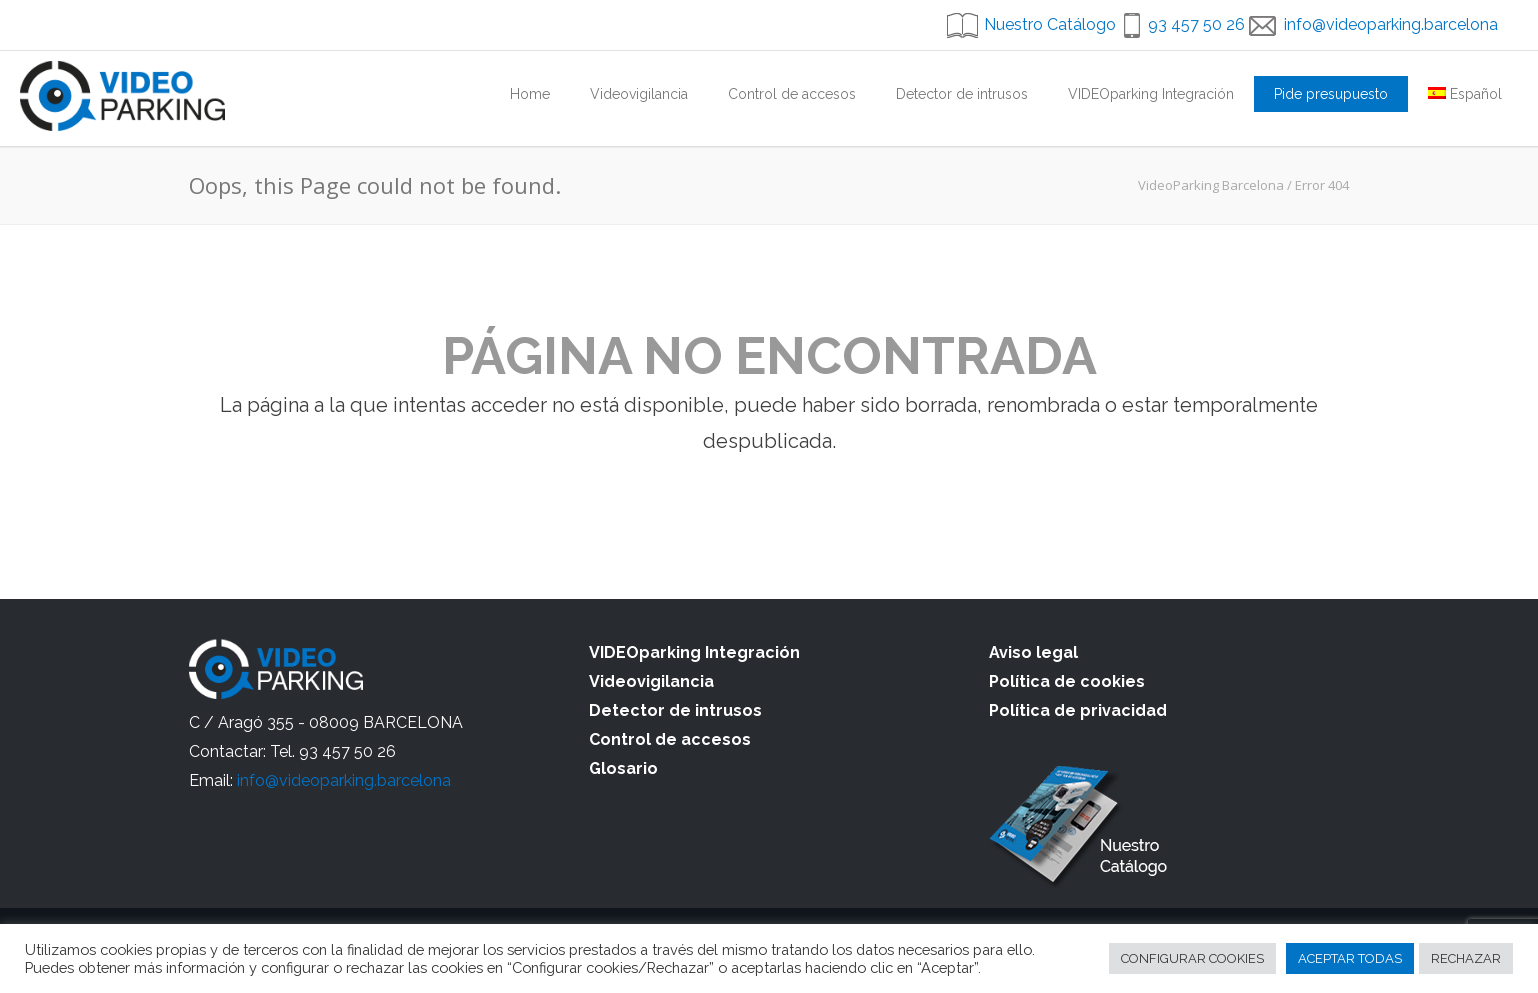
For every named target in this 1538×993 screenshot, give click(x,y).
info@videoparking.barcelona (1391, 24)
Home (530, 94)
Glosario (623, 768)
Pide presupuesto (1331, 94)
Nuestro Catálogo (1050, 24)
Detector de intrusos (962, 94)
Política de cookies (1067, 681)
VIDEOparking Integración (1151, 94)
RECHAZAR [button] (1466, 958)
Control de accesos (792, 94)
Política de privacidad (1078, 710)
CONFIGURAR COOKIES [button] (1192, 958)
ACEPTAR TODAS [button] (1350, 958)
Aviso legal (1033, 652)
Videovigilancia (639, 94)
